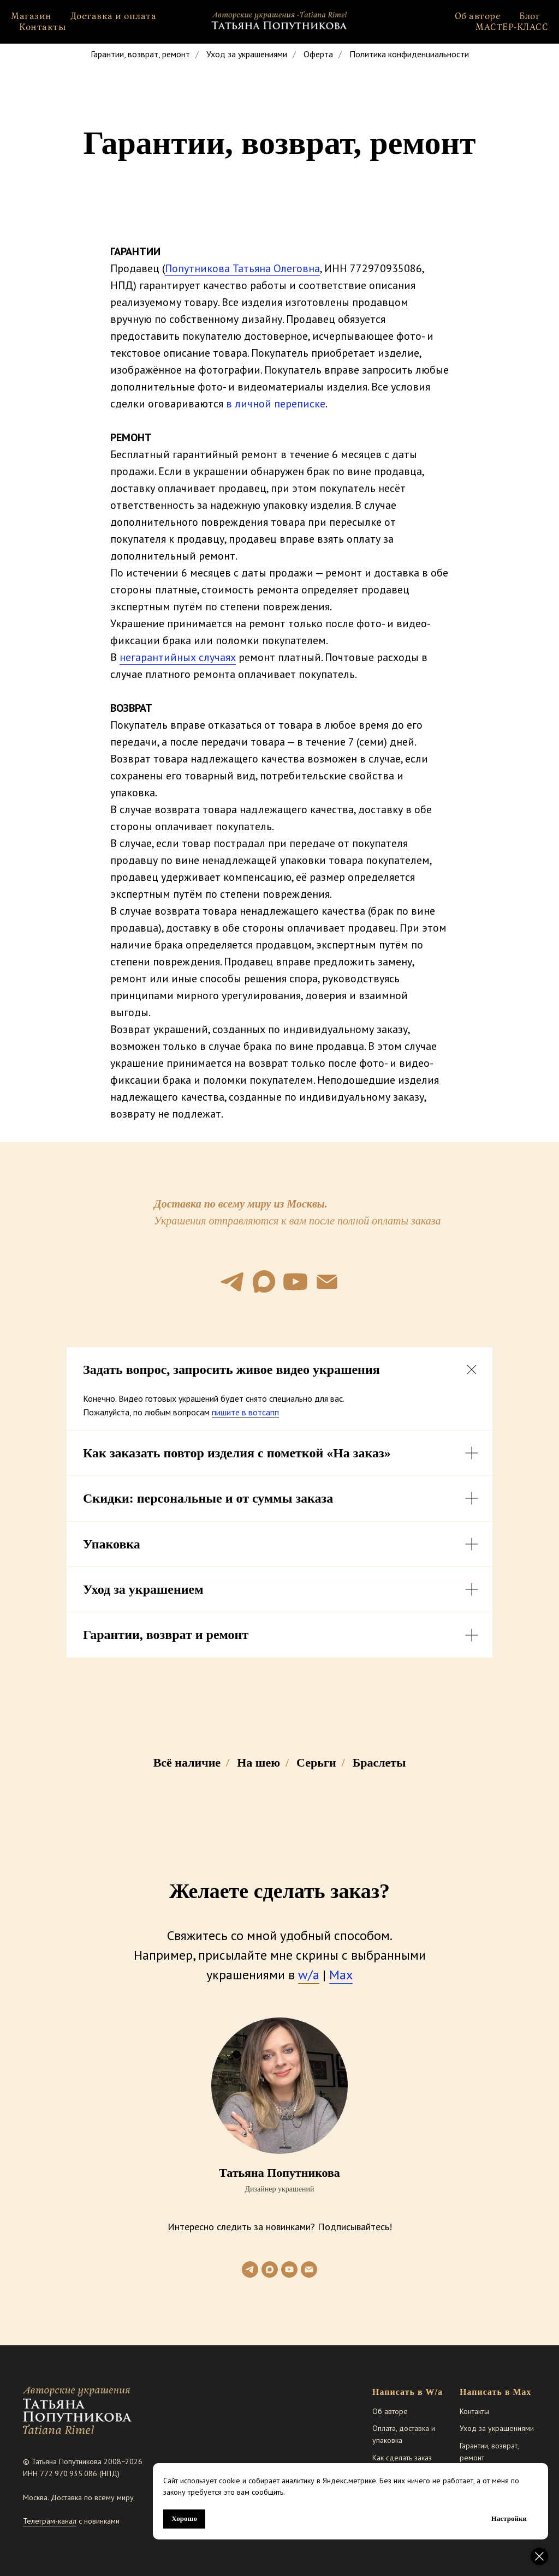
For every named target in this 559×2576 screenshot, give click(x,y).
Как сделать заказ (402, 2458)
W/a (434, 2392)
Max (341, 1974)
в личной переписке (275, 404)
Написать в (397, 2392)
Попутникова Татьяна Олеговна (242, 268)
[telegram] (232, 1282)
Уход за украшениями (246, 54)
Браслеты (379, 1762)
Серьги (316, 1762)
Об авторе (478, 16)
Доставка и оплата (113, 16)
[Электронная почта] (327, 1282)
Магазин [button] (31, 16)
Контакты (42, 27)
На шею (258, 1762)
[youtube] (295, 1282)
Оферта (318, 54)
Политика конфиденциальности (409, 54)
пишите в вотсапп (245, 1412)
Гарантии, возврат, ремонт (140, 54)
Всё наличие (187, 1762)
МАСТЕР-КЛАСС (511, 27)
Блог (529, 16)
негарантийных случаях (178, 657)
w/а (308, 1974)
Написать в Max (496, 2392)
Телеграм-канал (49, 2521)
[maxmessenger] (263, 1282)
